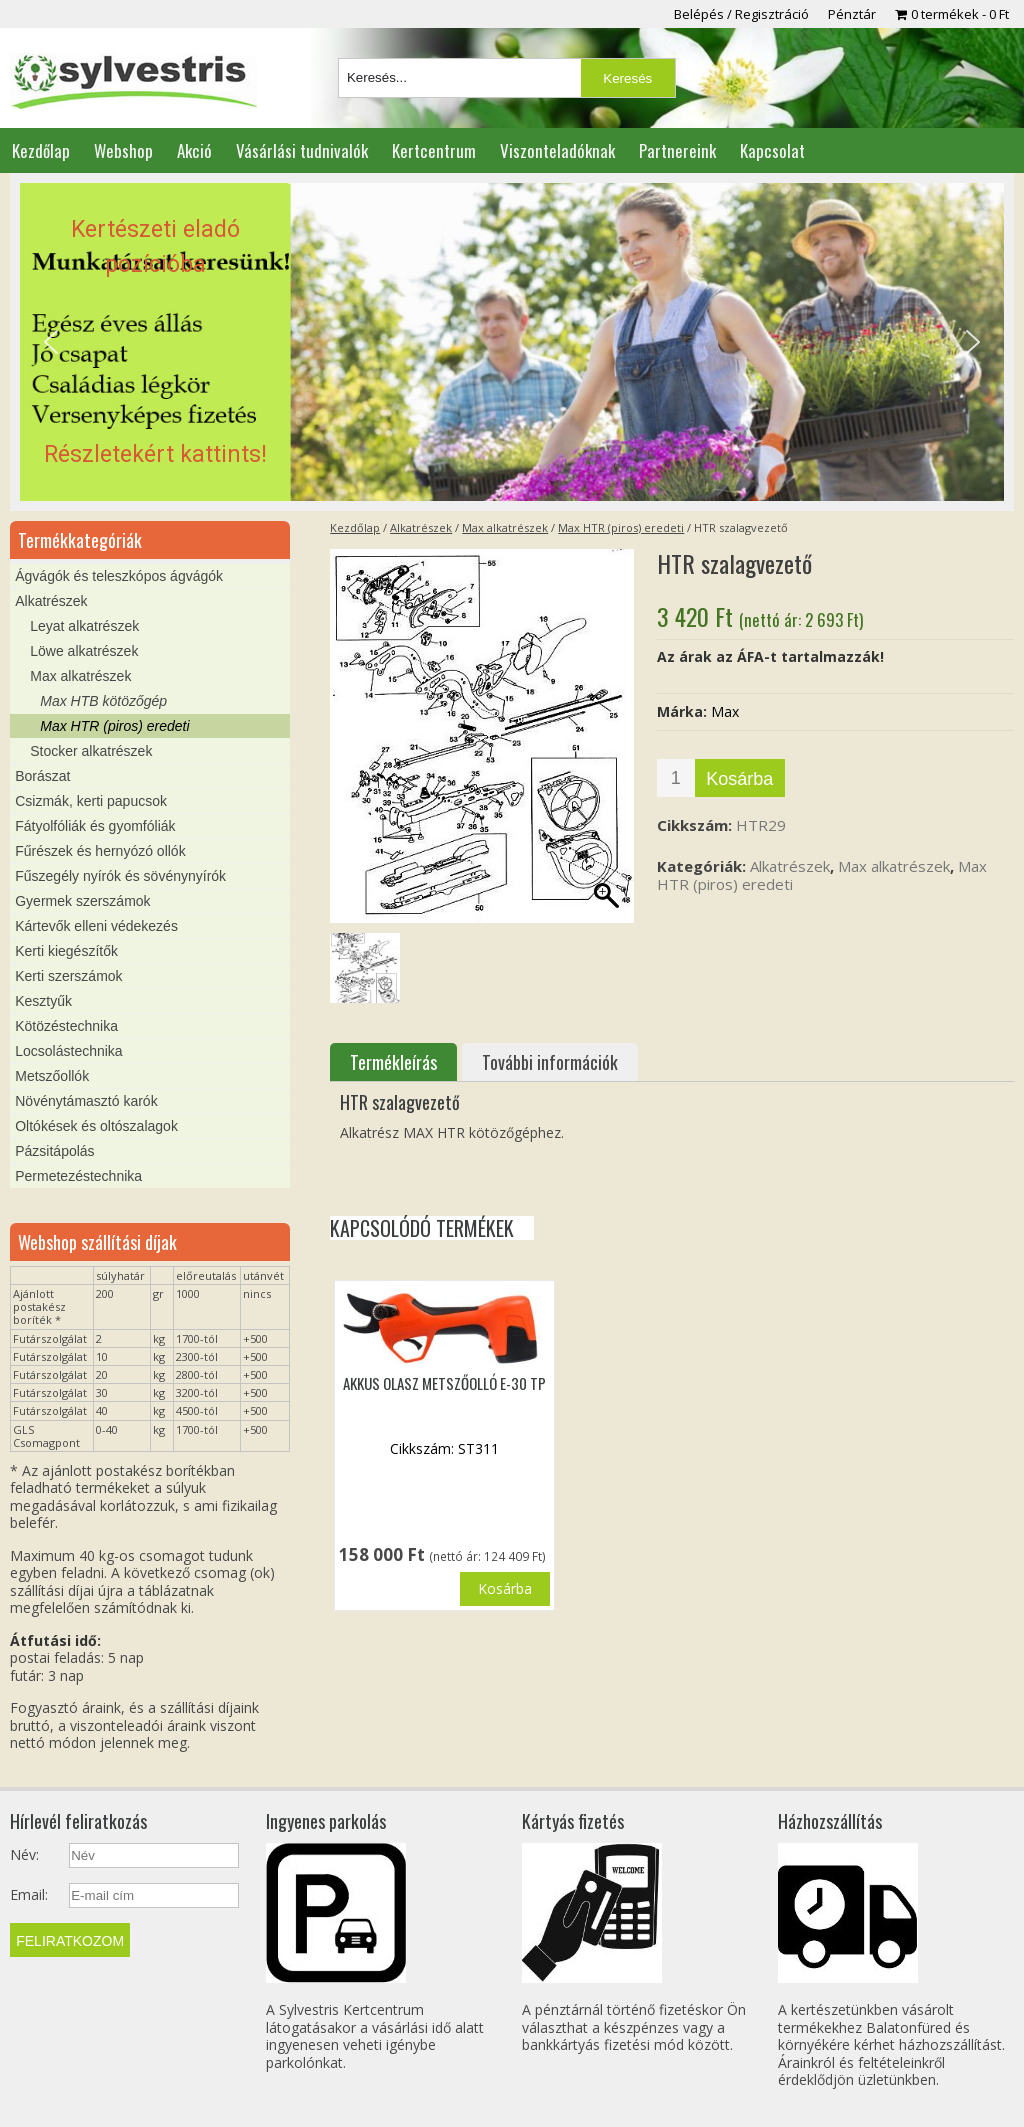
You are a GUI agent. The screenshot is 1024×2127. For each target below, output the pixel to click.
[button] (511, 342)
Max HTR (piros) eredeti (621, 527)
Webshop (123, 150)
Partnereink (677, 150)
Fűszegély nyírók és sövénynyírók (120, 876)
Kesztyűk (43, 1001)
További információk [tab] (550, 1062)
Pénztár (852, 14)
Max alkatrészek (505, 527)
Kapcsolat (772, 150)
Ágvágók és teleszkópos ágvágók (119, 576)
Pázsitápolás (54, 1151)
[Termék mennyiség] (676, 778)
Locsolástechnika (68, 1051)
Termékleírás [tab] (393, 1062)
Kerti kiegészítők (66, 951)
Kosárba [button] (505, 1588)
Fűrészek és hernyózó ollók (100, 851)
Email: (29, 1895)
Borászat (42, 776)
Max (725, 711)
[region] (511, 342)
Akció (194, 150)
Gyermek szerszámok (82, 901)
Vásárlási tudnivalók (302, 150)
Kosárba (739, 779)
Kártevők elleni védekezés (96, 926)
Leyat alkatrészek (84, 626)
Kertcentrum (434, 150)
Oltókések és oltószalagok (96, 1126)
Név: (24, 1855)
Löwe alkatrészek (84, 651)
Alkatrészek (421, 527)
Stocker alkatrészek (91, 751)
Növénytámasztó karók (86, 1101)
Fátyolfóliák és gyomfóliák (95, 826)
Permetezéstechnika (78, 1176)
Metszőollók (52, 1076)
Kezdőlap (41, 150)
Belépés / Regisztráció (741, 14)
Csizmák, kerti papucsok (91, 801)
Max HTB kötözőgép (103, 701)
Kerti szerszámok (68, 976)
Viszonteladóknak (557, 150)
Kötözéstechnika (66, 1026)
